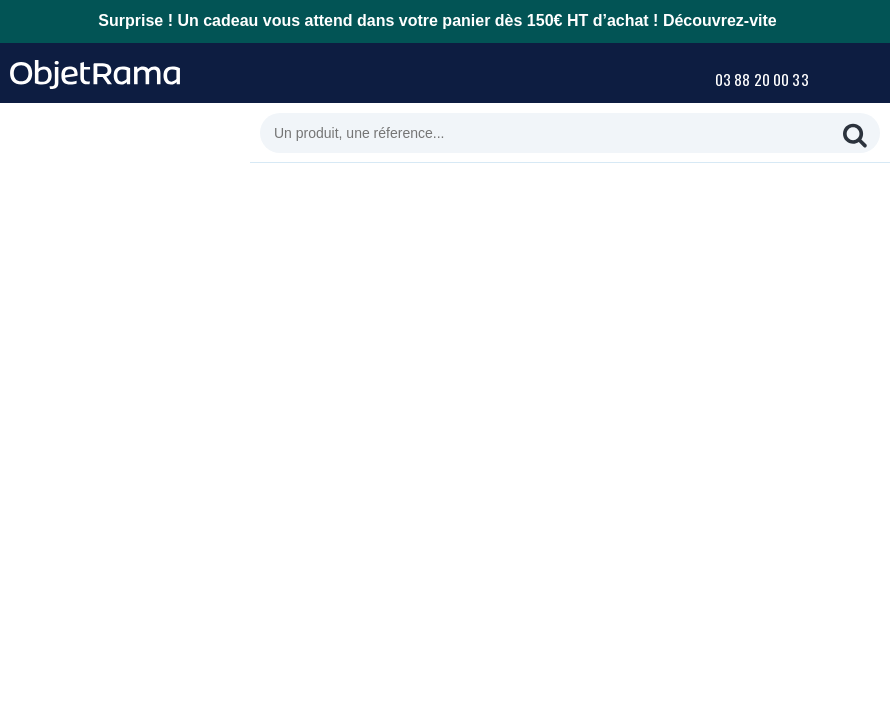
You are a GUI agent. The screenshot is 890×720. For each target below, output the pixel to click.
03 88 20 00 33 (762, 79)
